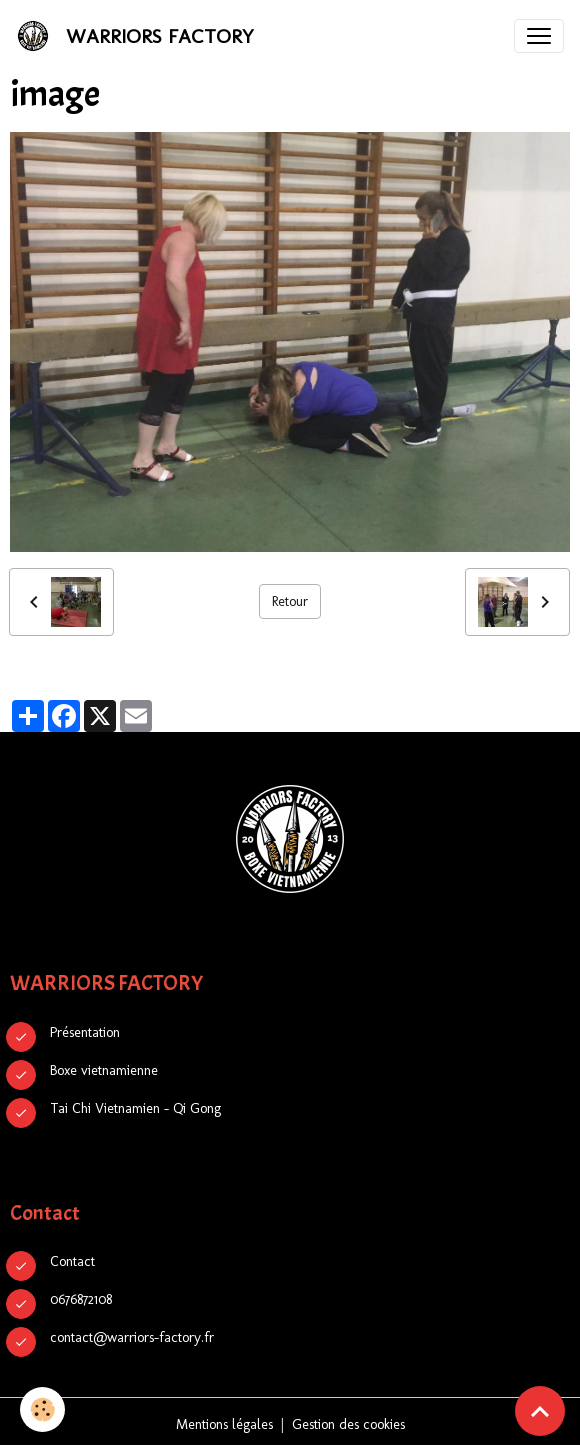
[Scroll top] (540, 1411)
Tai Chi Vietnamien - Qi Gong (135, 1108)
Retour (290, 601)
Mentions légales (224, 1424)
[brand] (139, 36)
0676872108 (81, 1299)
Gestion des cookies (348, 1424)
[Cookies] (42, 1409)
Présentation (85, 1032)
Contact (72, 1261)
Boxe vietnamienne (104, 1070)
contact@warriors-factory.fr (132, 1337)
